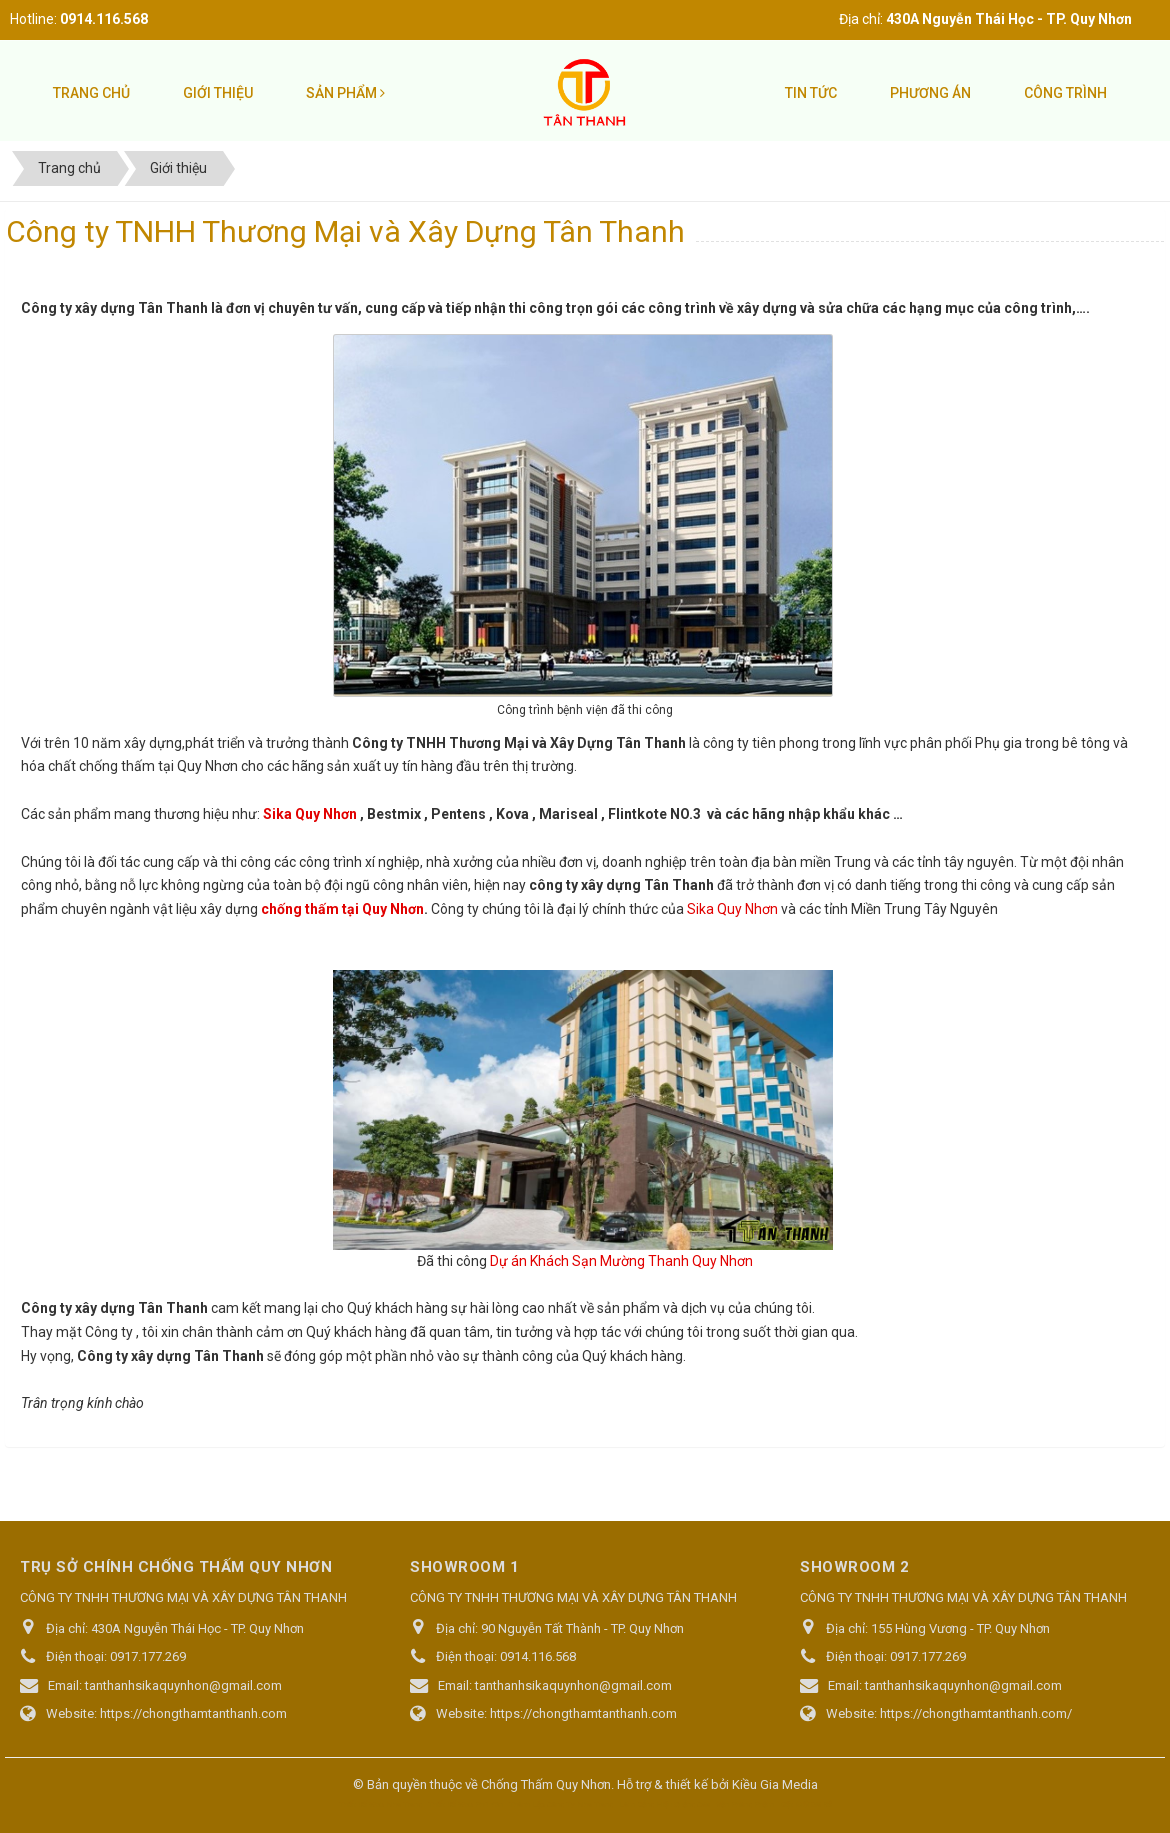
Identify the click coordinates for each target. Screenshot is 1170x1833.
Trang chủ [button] (91, 93)
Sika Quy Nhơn (310, 814)
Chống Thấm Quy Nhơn (546, 1784)
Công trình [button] (1065, 93)
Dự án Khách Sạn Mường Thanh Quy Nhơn (621, 1261)
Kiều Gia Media (775, 1784)
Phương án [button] (930, 93)
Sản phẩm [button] (345, 93)
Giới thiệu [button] (218, 93)
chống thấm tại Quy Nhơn (342, 909)
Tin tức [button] (811, 93)
